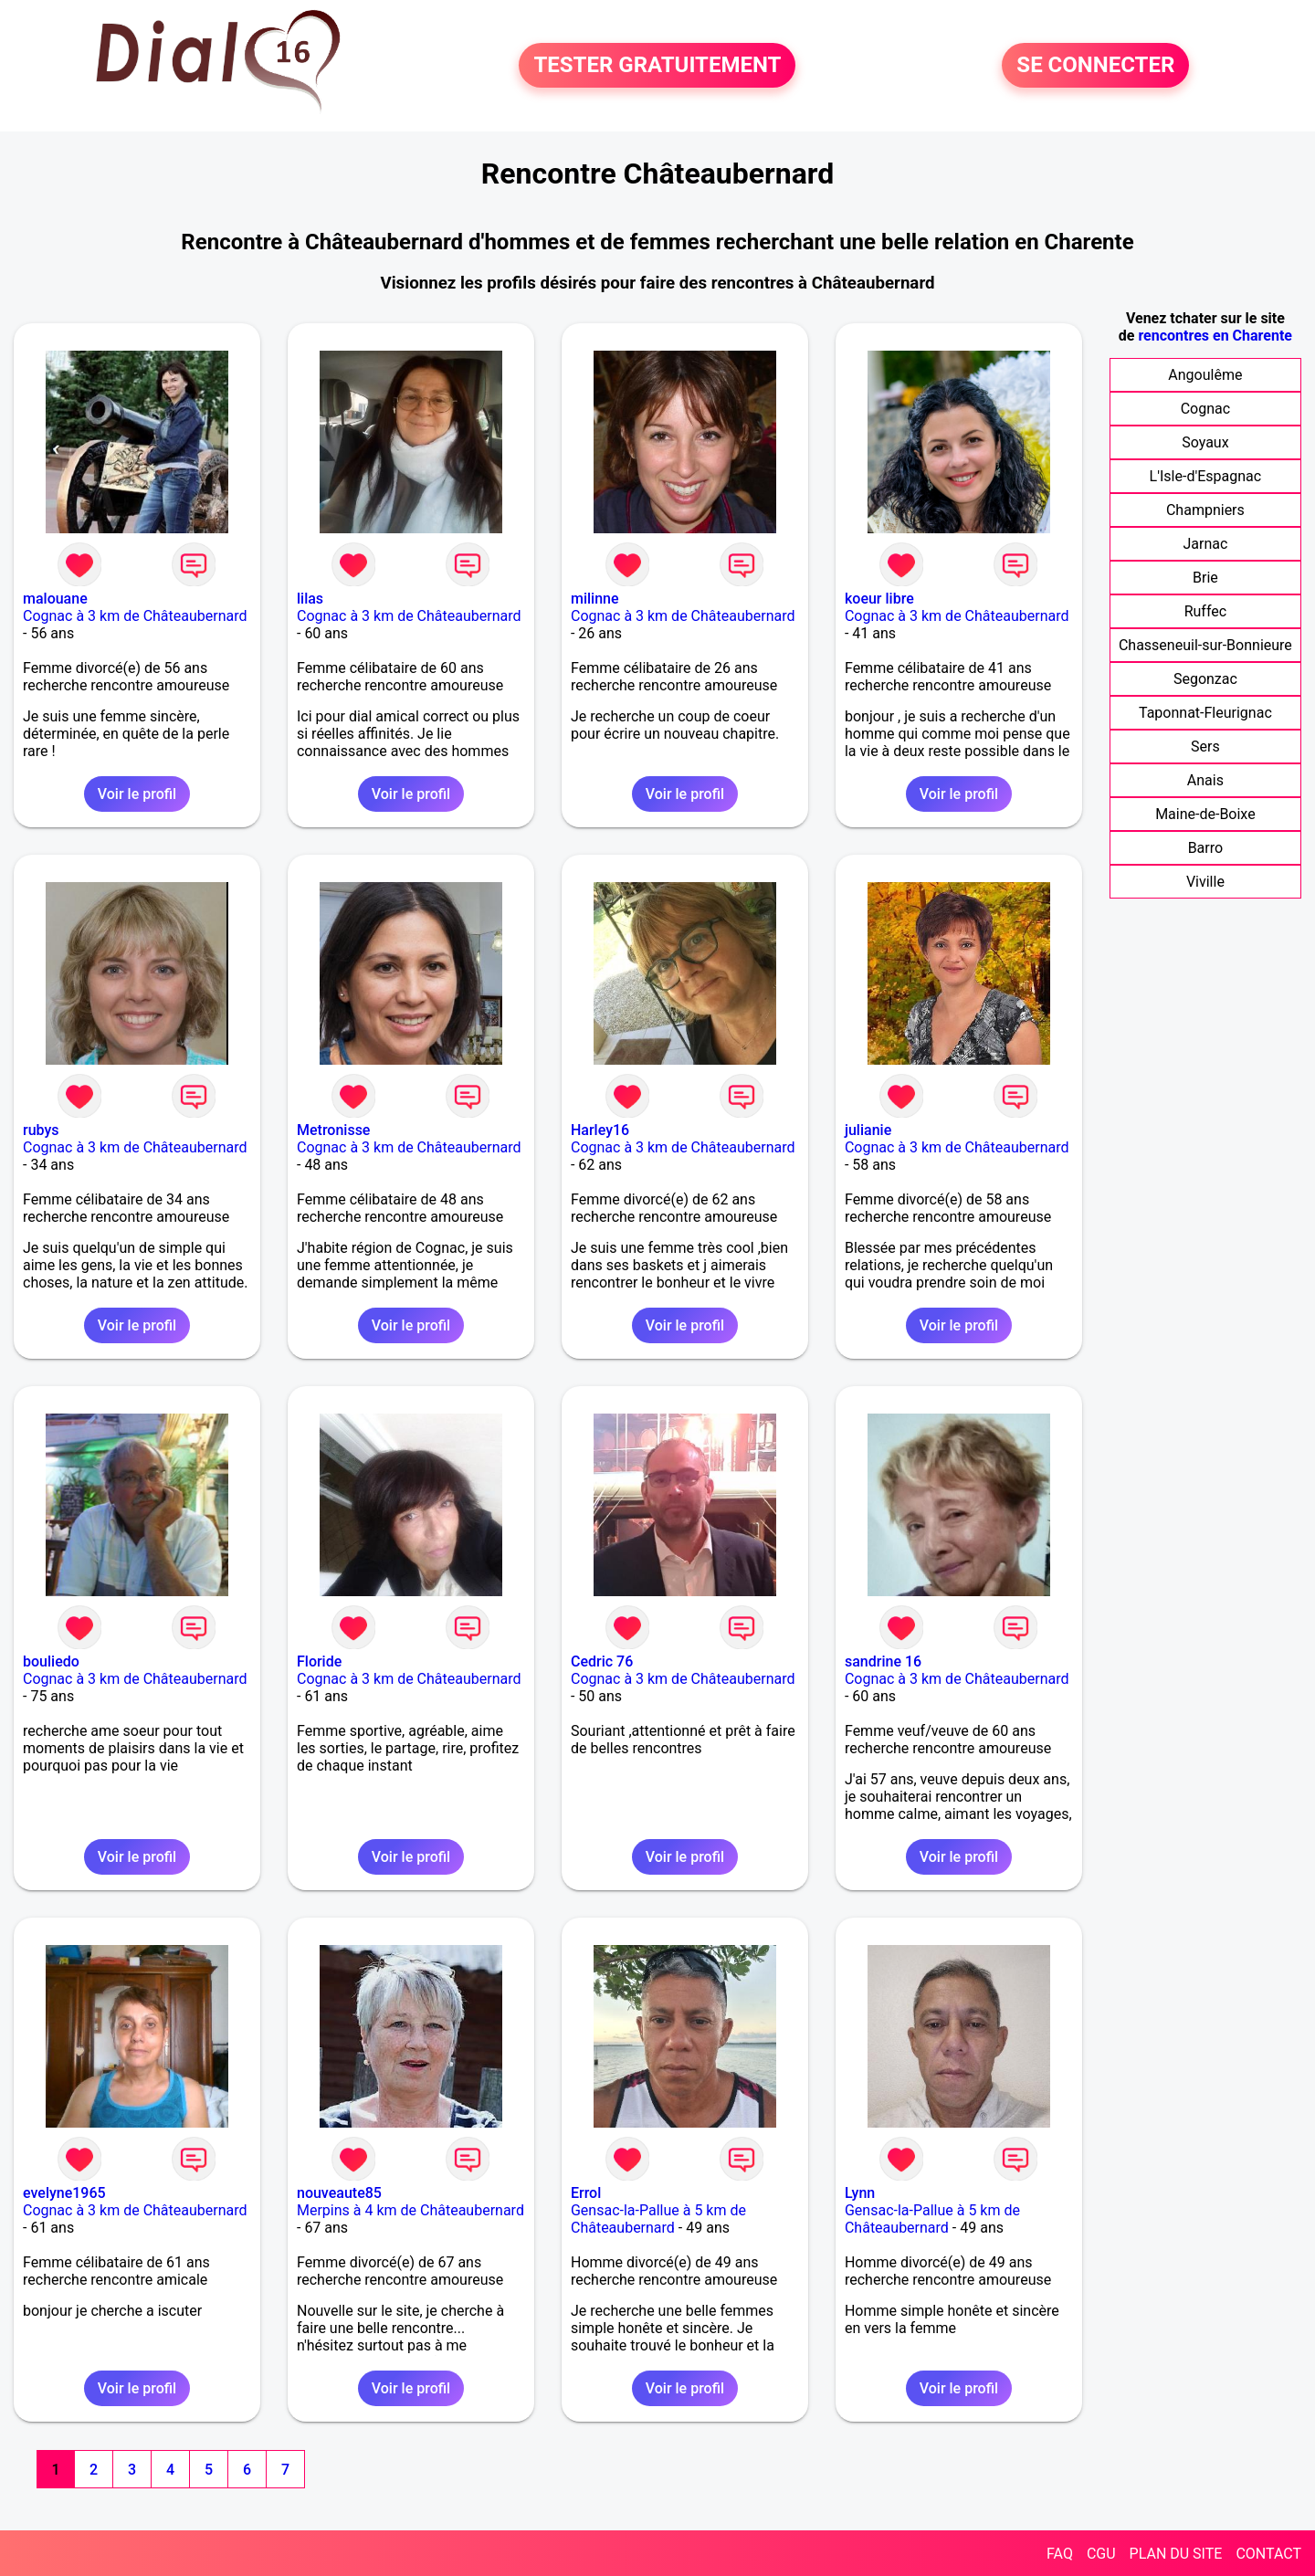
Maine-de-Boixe (1205, 814)
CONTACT (1268, 2553)
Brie (1205, 577)
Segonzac (1205, 679)
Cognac (1205, 408)
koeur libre (879, 598)
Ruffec (1205, 611)
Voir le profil (137, 794)
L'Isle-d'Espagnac (1206, 476)
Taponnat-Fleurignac (1205, 712)
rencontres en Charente (1215, 335)
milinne (595, 598)
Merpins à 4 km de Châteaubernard (410, 2210)
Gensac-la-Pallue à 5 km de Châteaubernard (658, 2219)
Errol (586, 2193)
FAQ (1060, 2553)
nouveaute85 (339, 2193)
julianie (868, 1130)
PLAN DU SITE (1176, 2553)
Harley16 (600, 1130)
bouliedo (51, 1661)
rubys (41, 1130)
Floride (319, 1661)
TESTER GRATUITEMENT (657, 66)
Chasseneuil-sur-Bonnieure (1205, 645)
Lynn (860, 2193)
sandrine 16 (883, 1661)
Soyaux (1205, 442)
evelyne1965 (64, 2193)
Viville (1205, 881)
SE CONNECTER (1095, 66)
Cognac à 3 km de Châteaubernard (135, 616)
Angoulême (1205, 375)
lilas (310, 598)
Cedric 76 (602, 1661)
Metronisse (333, 1130)
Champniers (1205, 510)
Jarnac (1205, 543)
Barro (1205, 848)
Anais (1205, 780)
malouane (55, 598)
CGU (1101, 2553)
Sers (1205, 746)
